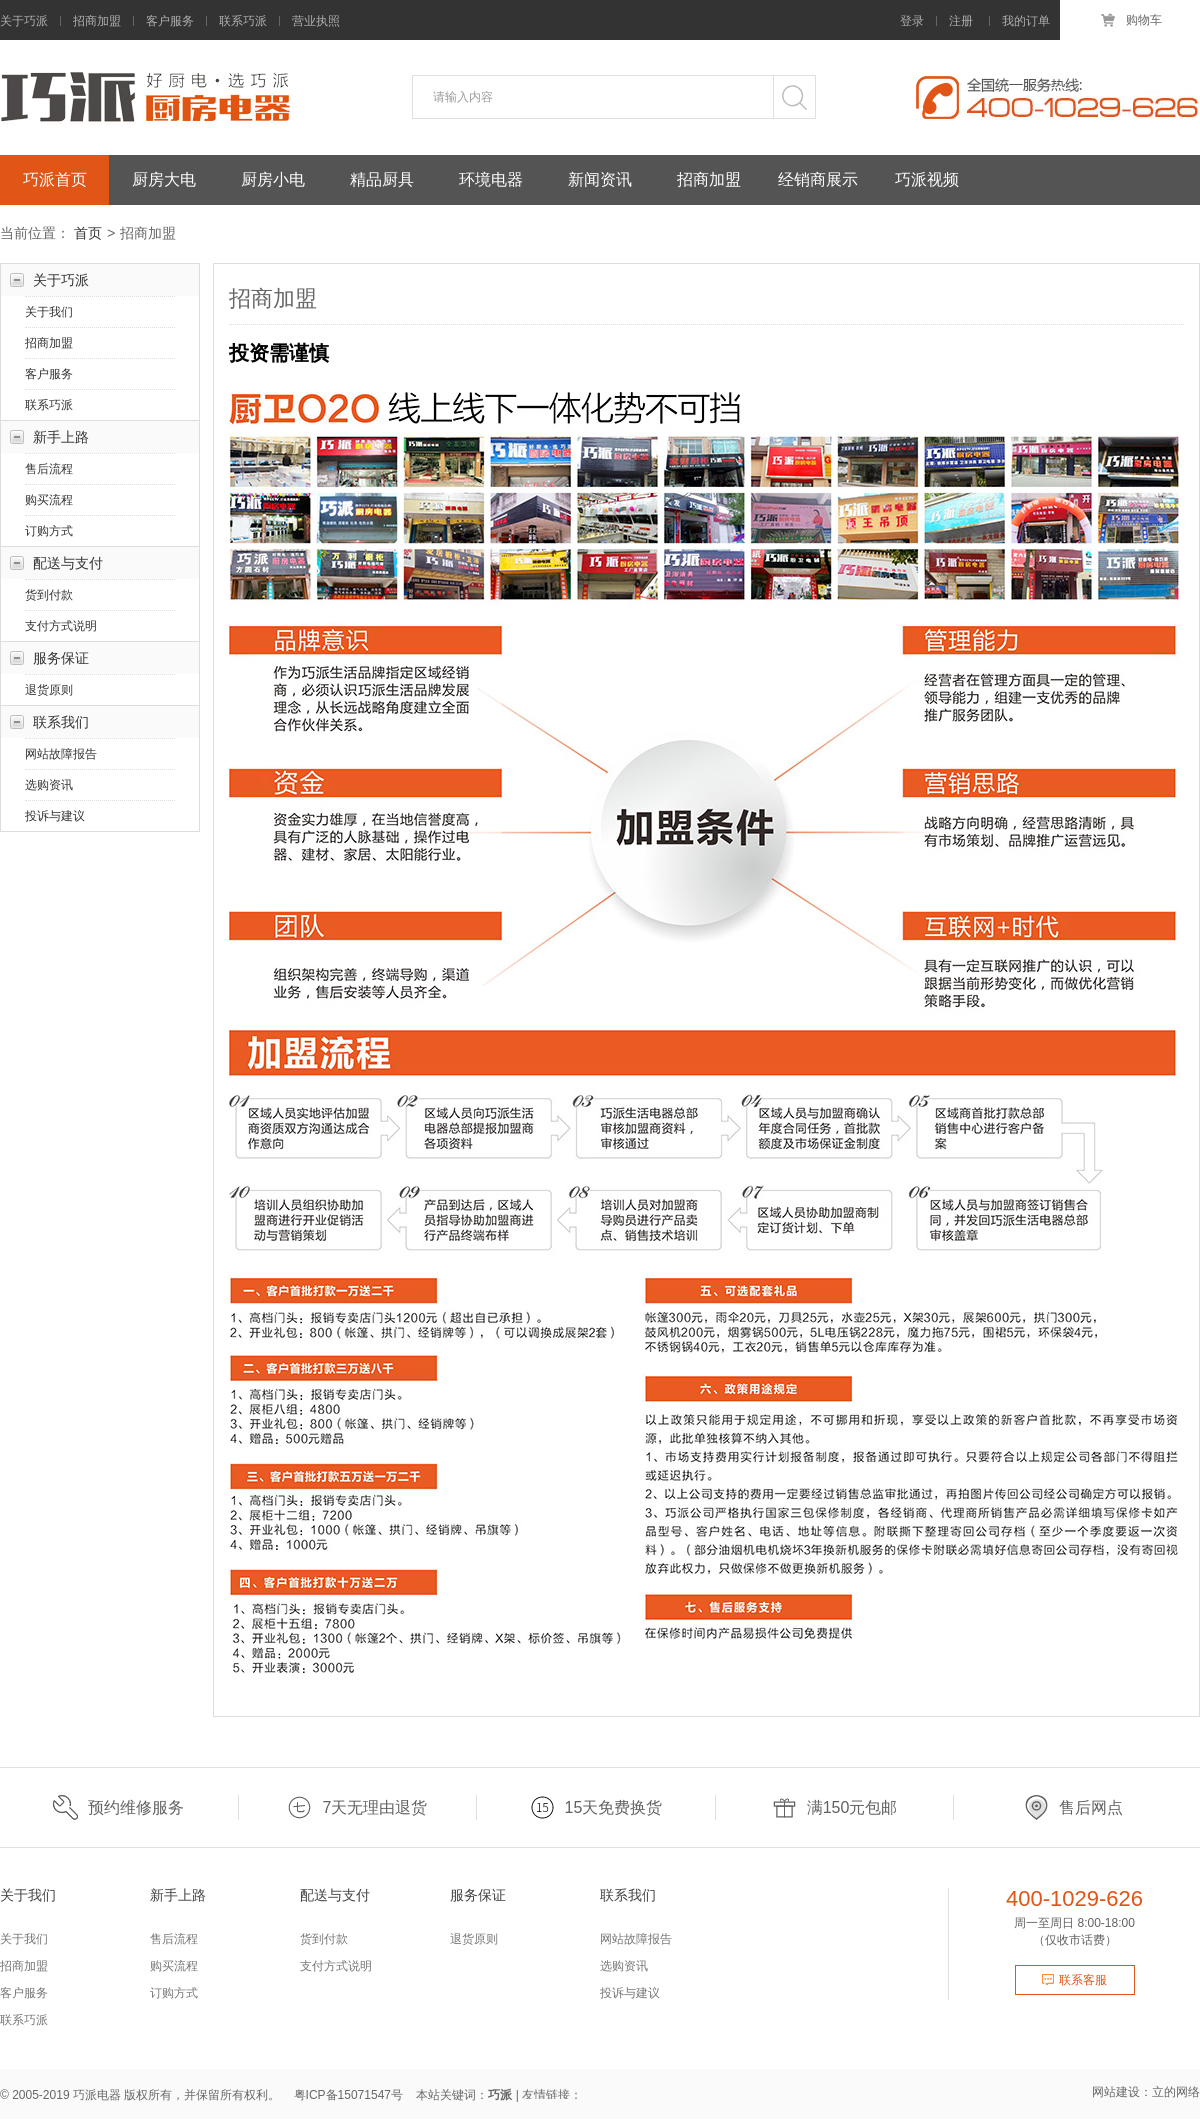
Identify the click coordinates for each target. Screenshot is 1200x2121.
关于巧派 (24, 21)
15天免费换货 (596, 1809)
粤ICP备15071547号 (348, 2097)
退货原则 (49, 692)
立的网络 (1176, 2094)
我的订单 (1026, 21)
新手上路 (61, 439)
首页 (88, 235)
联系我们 (61, 724)
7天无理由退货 (357, 1809)
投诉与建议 (55, 818)
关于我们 (49, 314)
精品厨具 (382, 179)
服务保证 (61, 660)
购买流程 (49, 502)
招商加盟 (97, 21)
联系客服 (1074, 1982)
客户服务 (170, 21)
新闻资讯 (600, 179)
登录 (912, 21)
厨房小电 (273, 179)
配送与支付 (68, 565)
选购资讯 (49, 787)
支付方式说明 (61, 628)
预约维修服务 (118, 1809)
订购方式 (49, 533)
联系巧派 (243, 21)
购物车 (1130, 20)
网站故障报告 (61, 756)
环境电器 (491, 179)
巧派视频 (927, 179)
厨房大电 (164, 179)
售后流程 (49, 471)
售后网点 (1073, 1809)
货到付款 (49, 597)
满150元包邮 (835, 1809)
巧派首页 (55, 179)
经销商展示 (818, 179)
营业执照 (316, 21)
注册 (961, 21)
